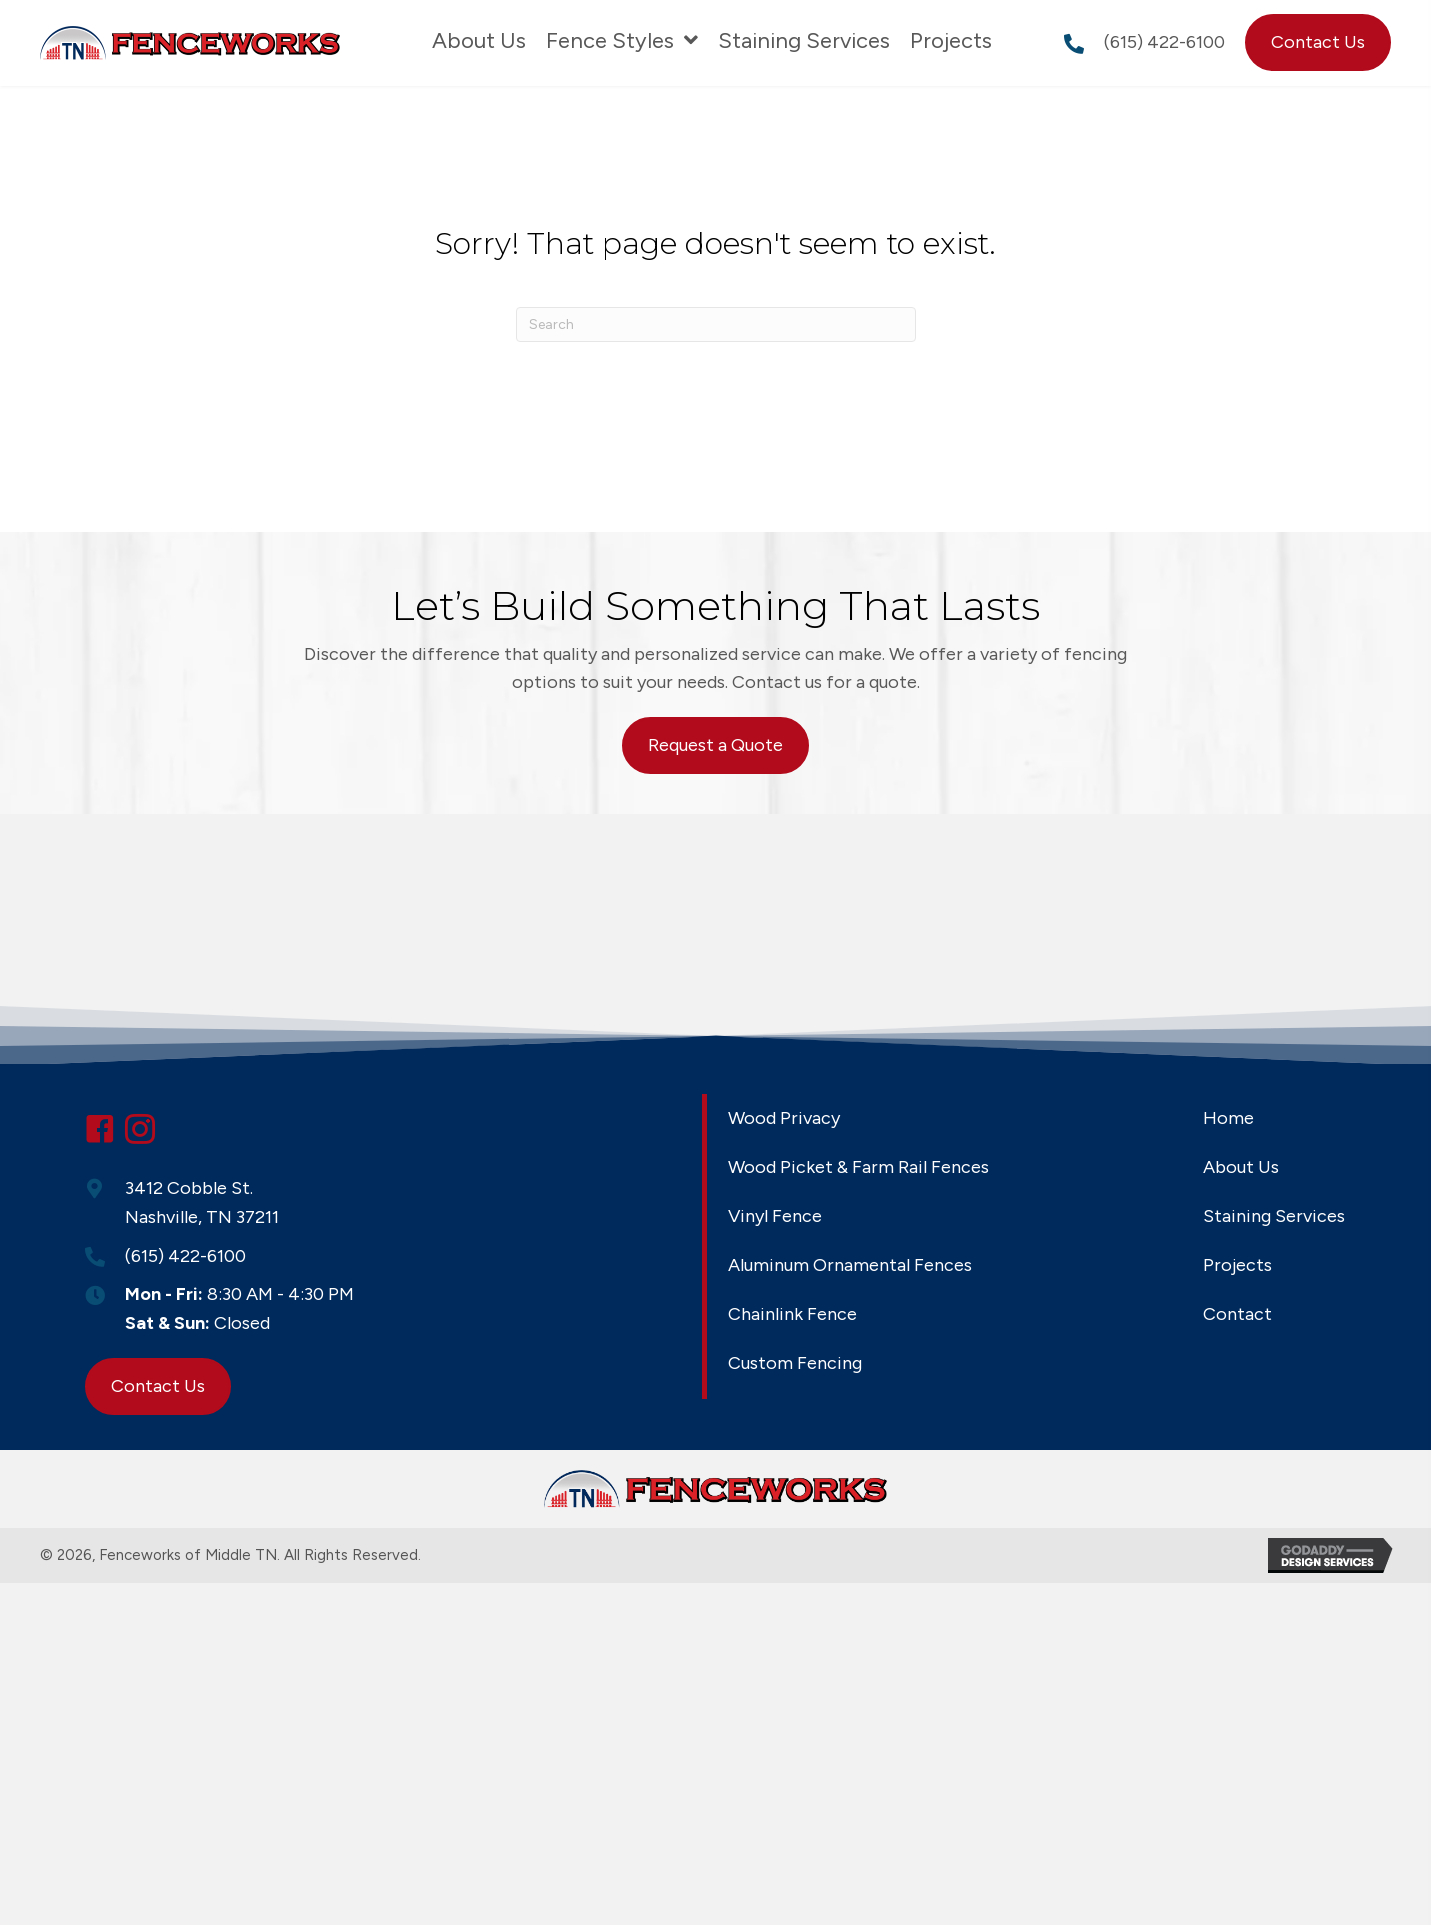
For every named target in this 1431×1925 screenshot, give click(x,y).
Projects (1237, 1265)
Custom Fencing (795, 1363)
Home (1228, 1118)
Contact (1237, 1314)
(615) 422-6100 (1164, 42)
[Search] (716, 324)
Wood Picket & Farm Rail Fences (858, 1167)
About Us (1241, 1167)
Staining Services (1274, 1216)
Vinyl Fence (775, 1216)
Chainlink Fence (792, 1314)
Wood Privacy (784, 1118)
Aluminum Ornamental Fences (850, 1265)
